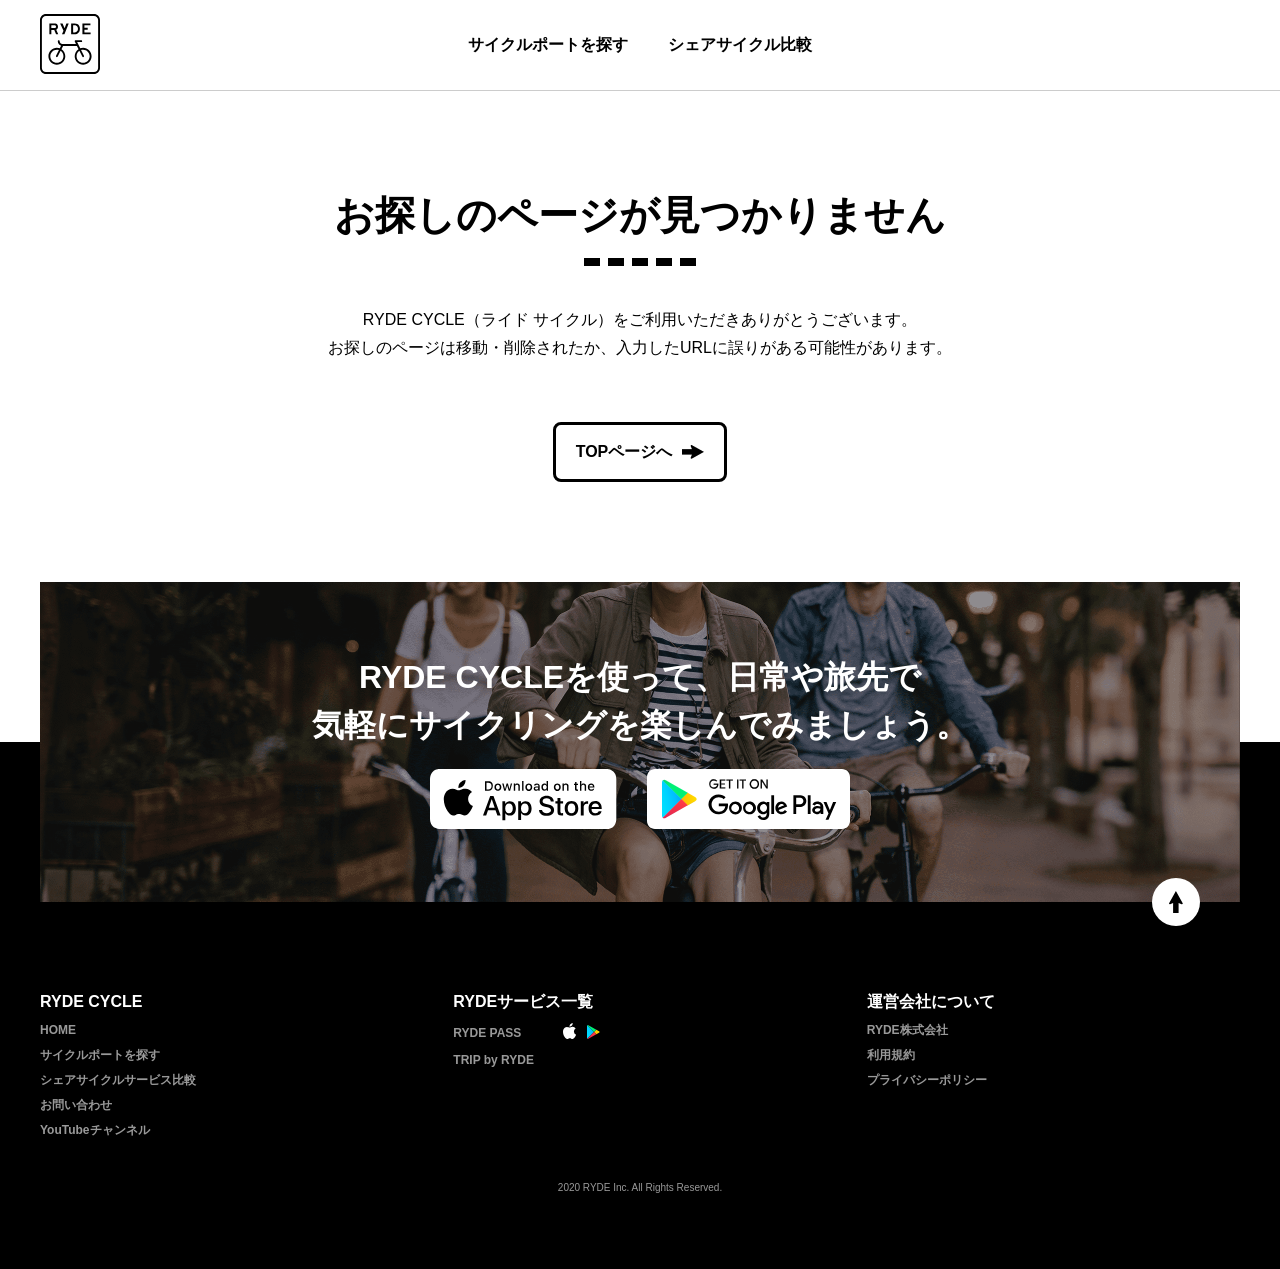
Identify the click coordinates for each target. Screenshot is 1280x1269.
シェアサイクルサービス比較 (118, 1080)
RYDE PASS (487, 1033)
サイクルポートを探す (548, 44)
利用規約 (891, 1055)
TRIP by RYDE (493, 1060)
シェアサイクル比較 (740, 44)
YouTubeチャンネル (95, 1130)
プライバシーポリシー (927, 1080)
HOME (58, 1030)
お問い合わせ (76, 1105)
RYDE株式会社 (907, 1030)
